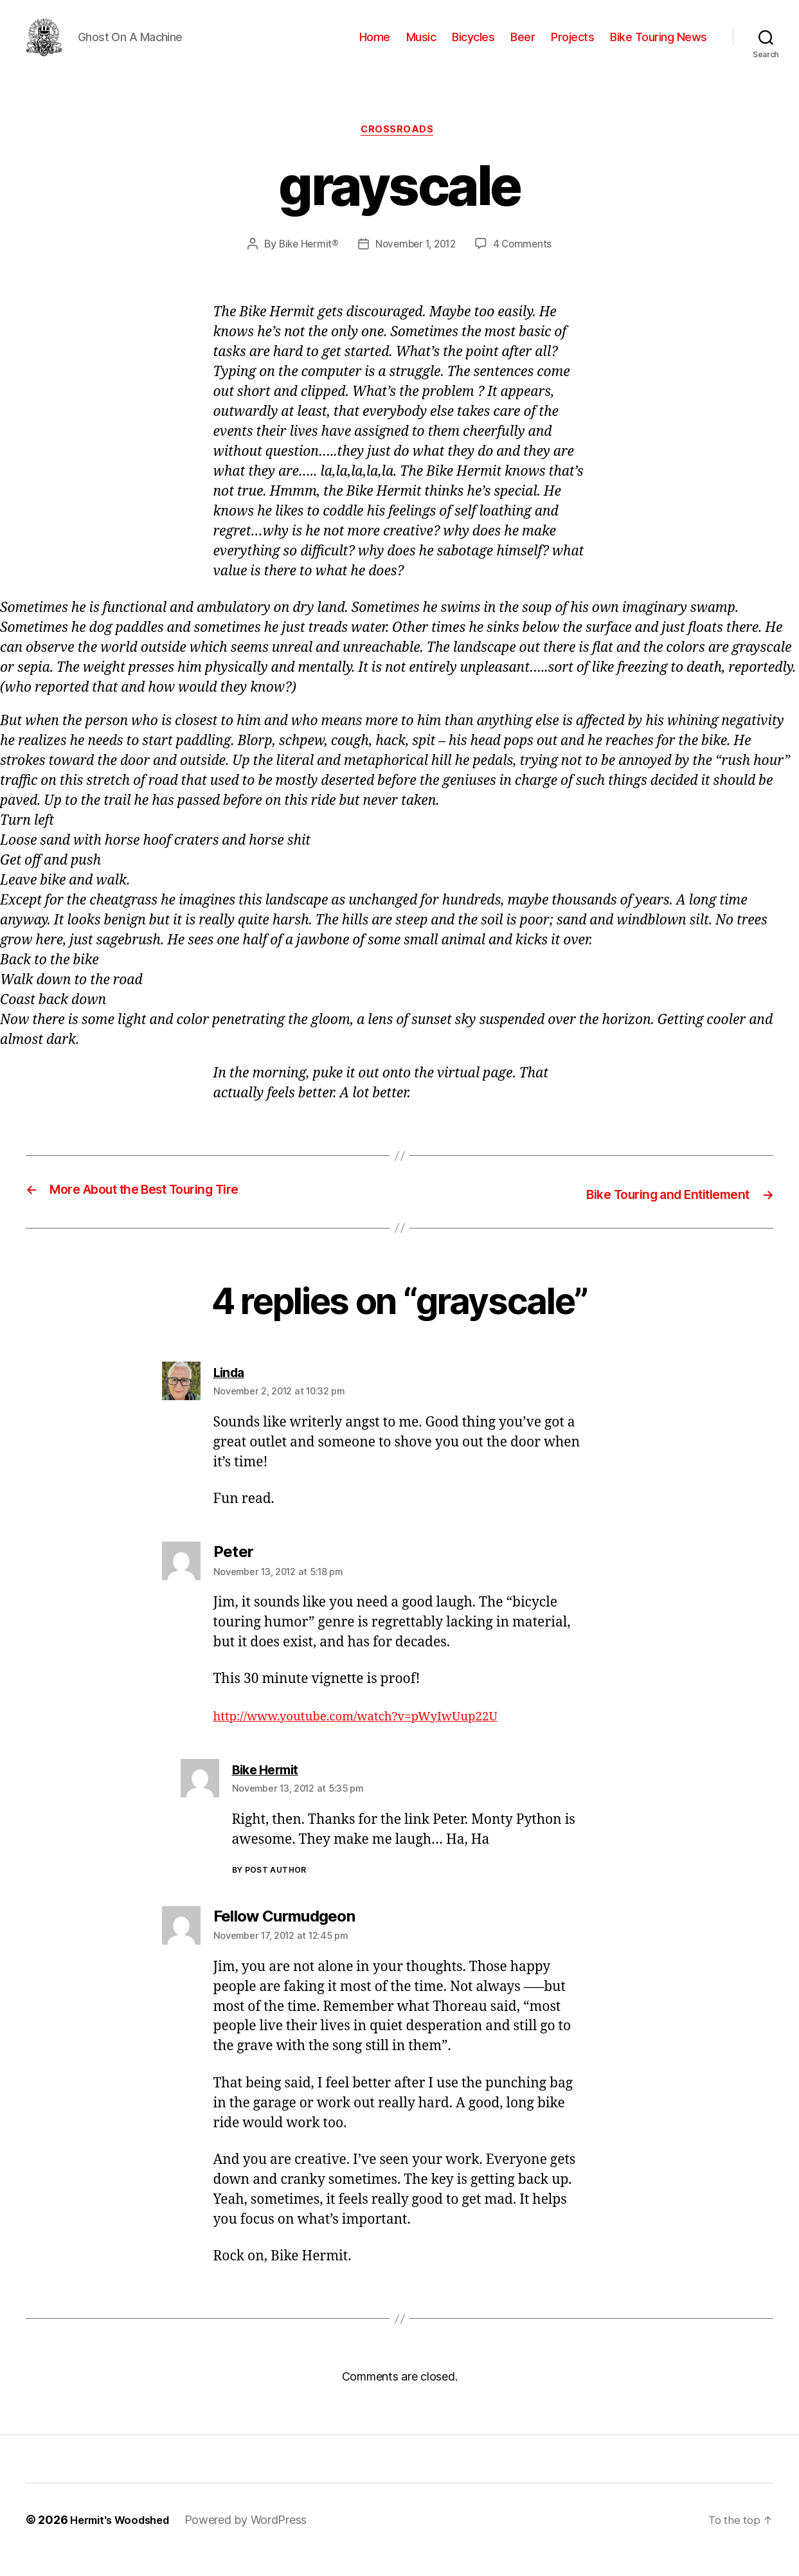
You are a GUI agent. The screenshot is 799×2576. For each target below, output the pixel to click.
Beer (522, 46)
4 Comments (526, 265)
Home (374, 46)
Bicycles (473, 46)
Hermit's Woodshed (124, 2539)
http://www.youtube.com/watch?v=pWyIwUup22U (373, 1736)
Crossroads (399, 151)
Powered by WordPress (256, 2539)
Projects (572, 46)
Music (421, 46)
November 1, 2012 (415, 265)
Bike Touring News (658, 46)
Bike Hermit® (305, 265)
